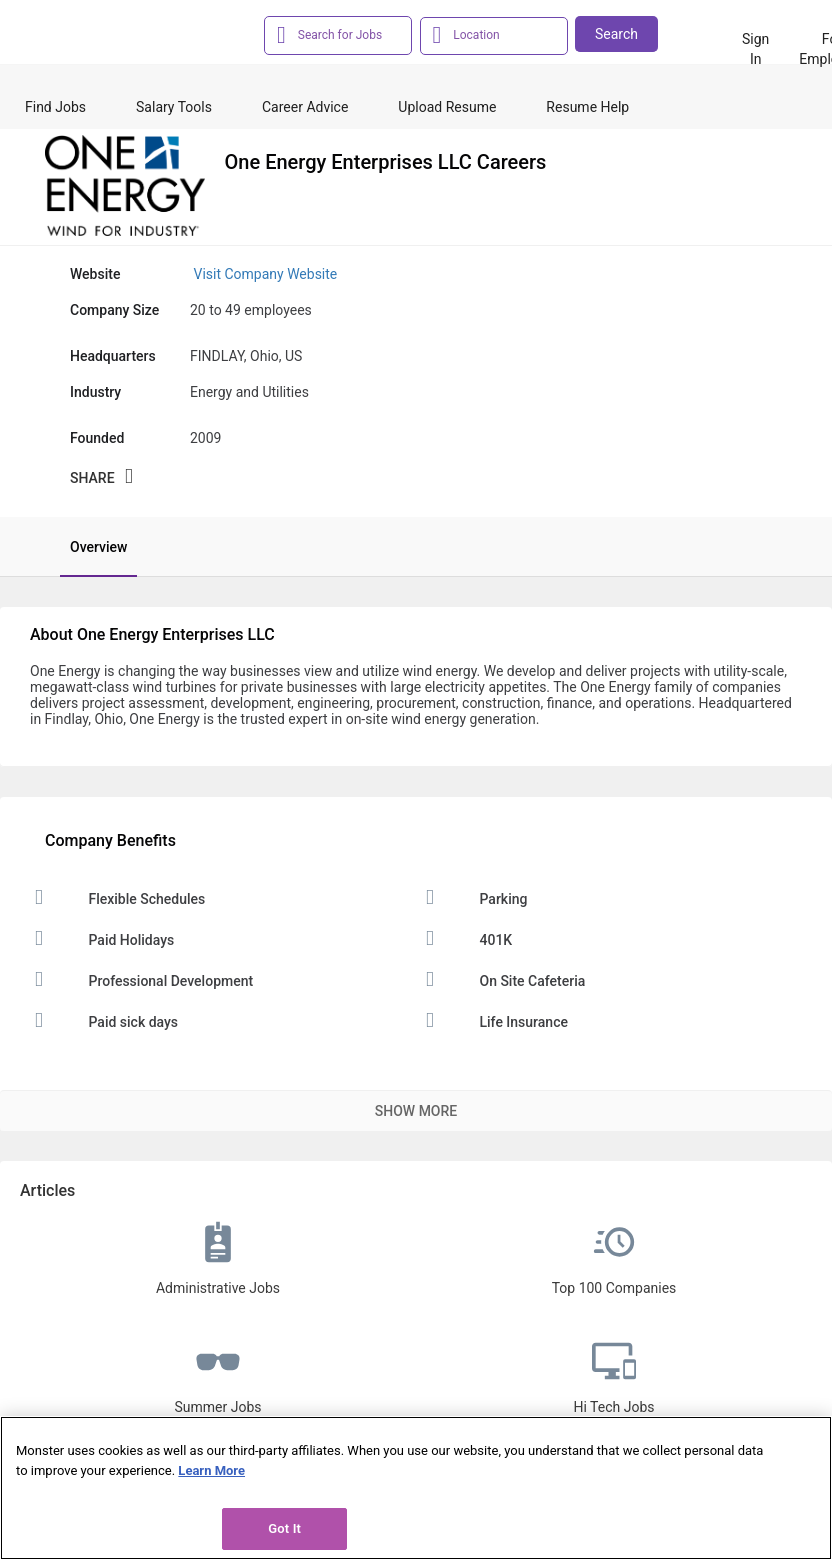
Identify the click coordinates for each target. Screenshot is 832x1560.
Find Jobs (55, 107)
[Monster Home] (110, 39)
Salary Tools (174, 107)
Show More (416, 1111)
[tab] (88, 547)
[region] (416, 1488)
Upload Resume (447, 107)
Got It (284, 1528)
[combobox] (349, 34)
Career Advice (305, 107)
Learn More (211, 1470)
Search (616, 34)
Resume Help (587, 107)
